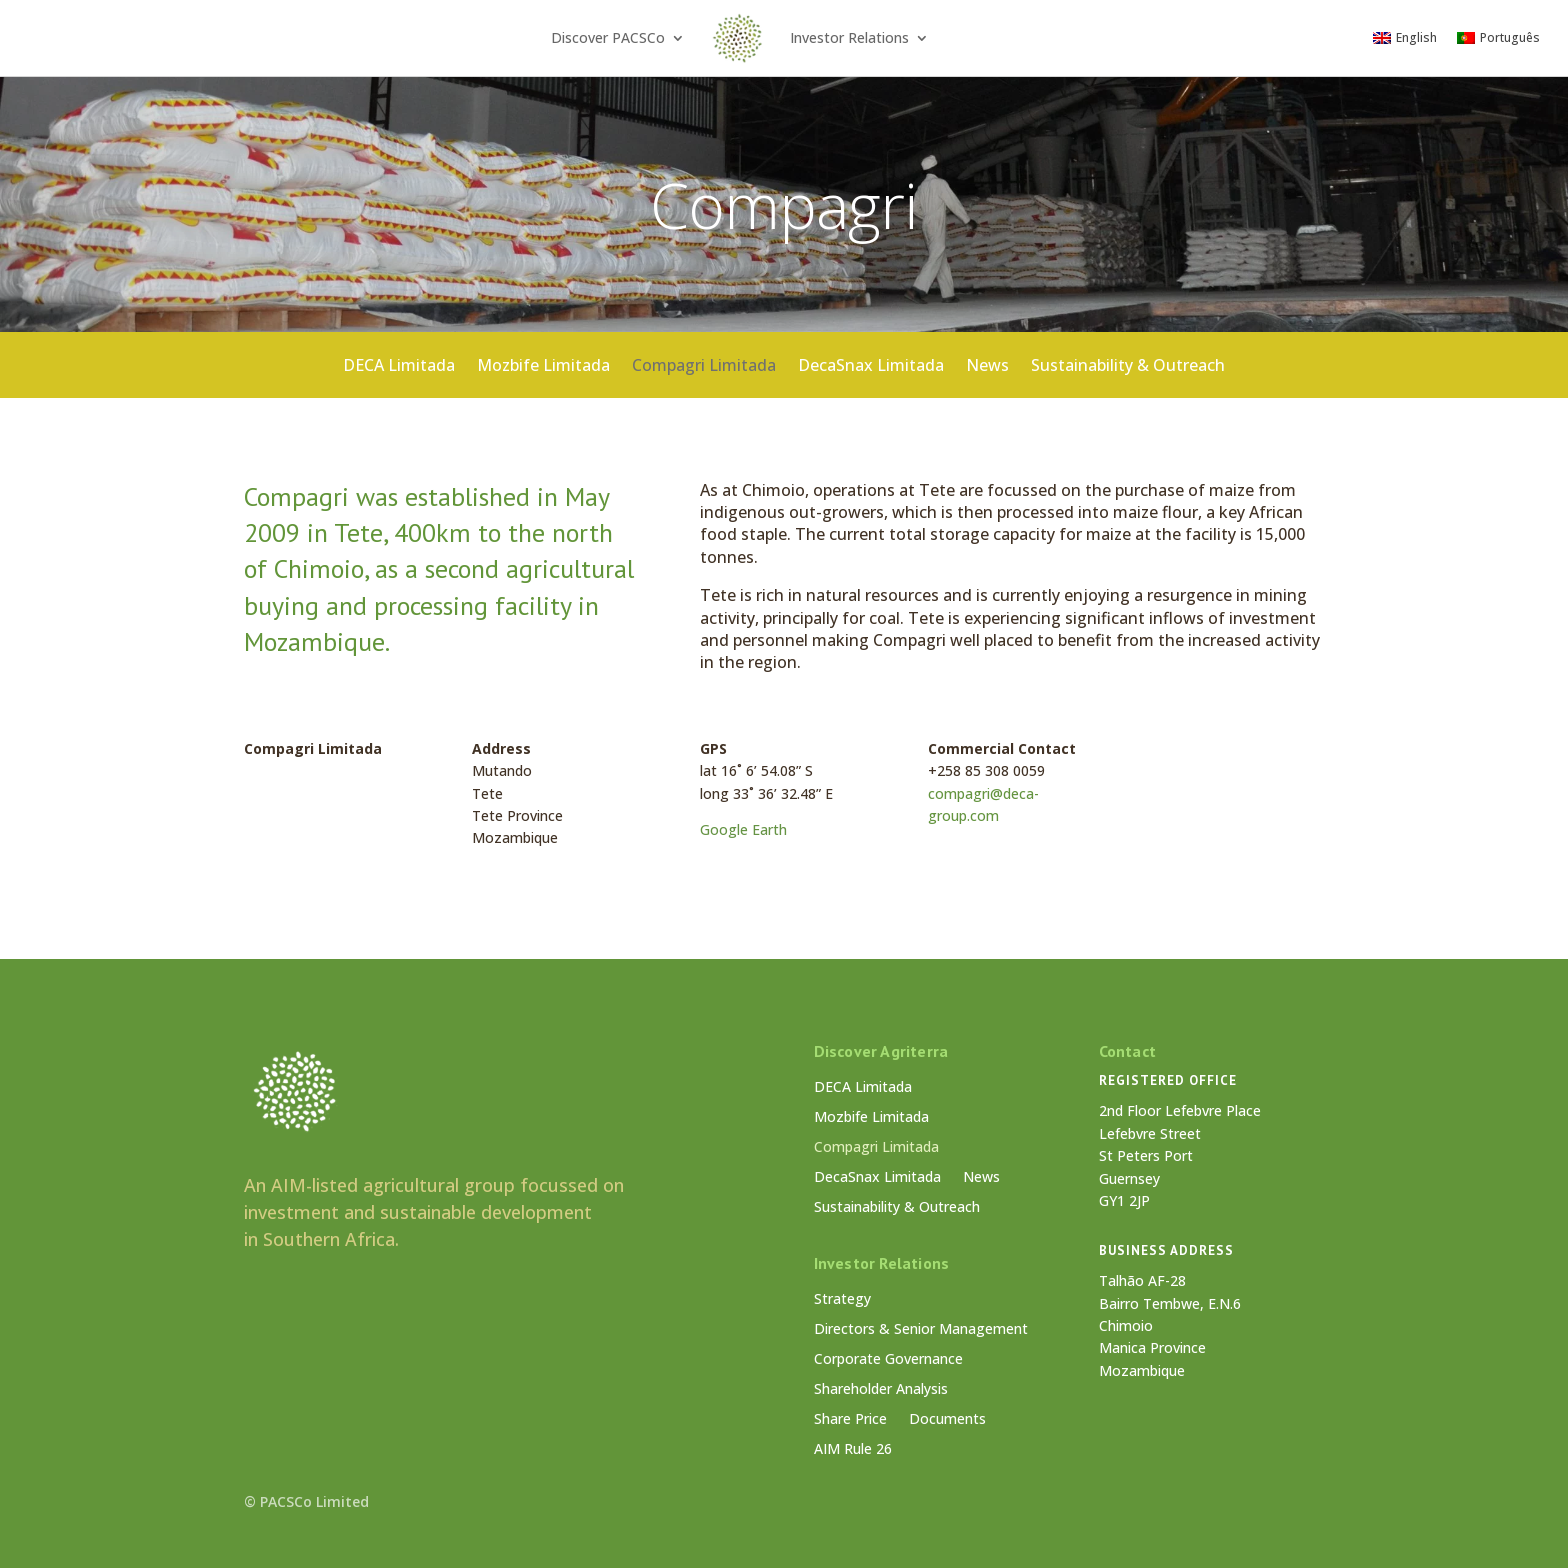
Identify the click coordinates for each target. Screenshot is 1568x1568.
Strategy (842, 1300)
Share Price (850, 1420)
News (987, 370)
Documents (947, 1420)
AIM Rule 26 (853, 1450)
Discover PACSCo (608, 37)
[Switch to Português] (1498, 38)
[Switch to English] (1405, 38)
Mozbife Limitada (543, 370)
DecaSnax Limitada (871, 370)
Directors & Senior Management (921, 1330)
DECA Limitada (399, 370)
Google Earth (743, 829)
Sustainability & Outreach (1128, 370)
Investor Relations (849, 37)
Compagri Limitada (704, 370)
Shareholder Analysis (881, 1390)
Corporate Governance (888, 1360)
